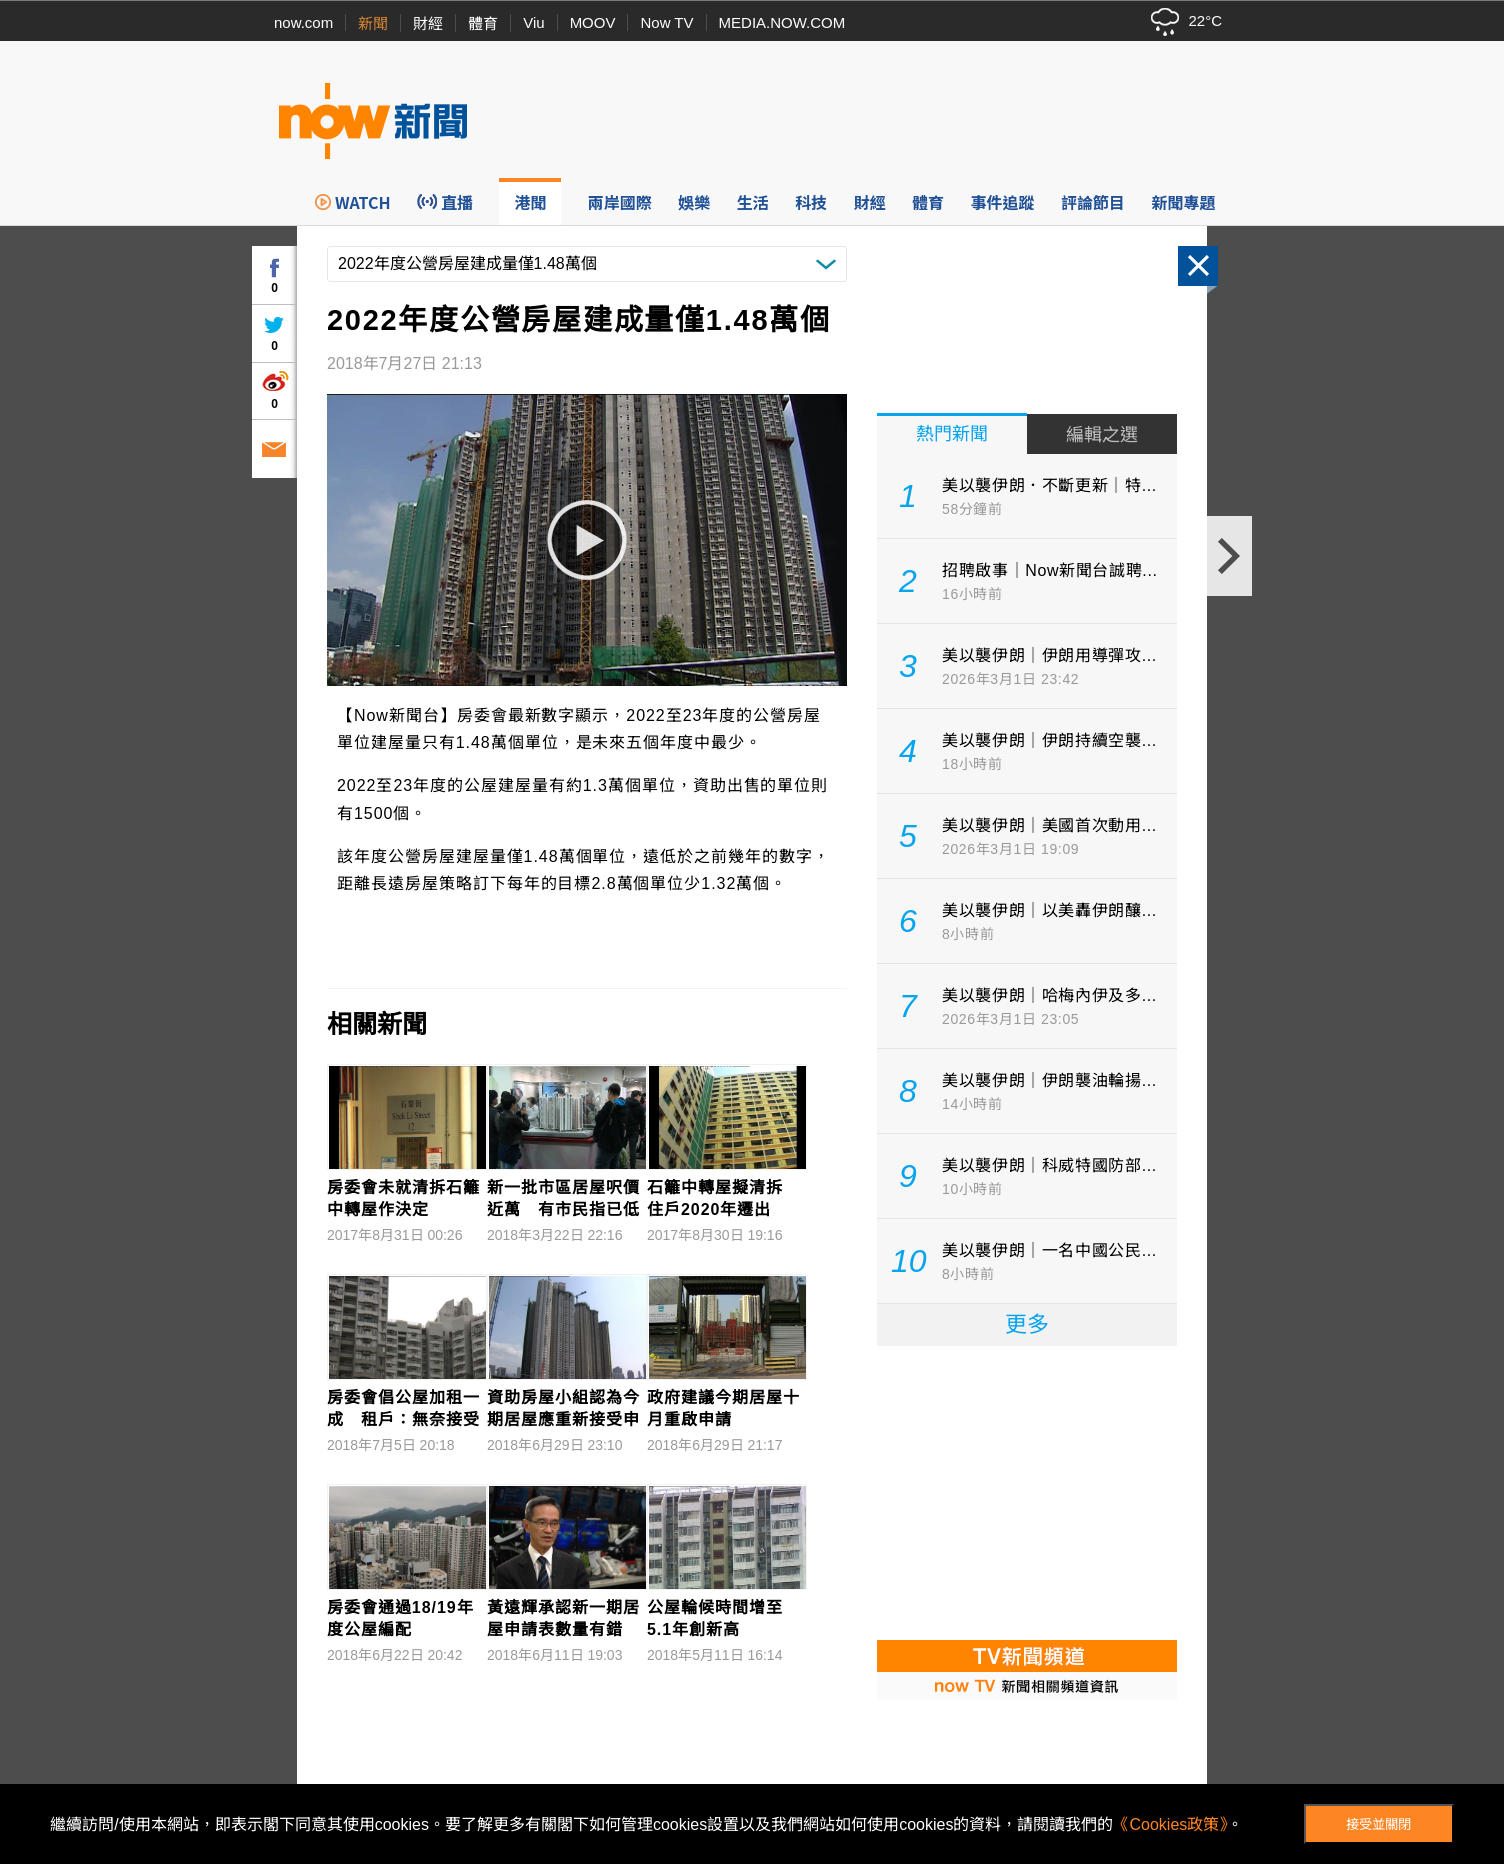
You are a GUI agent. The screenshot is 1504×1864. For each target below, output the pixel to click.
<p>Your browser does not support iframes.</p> (1027, 1491)
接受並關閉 (1378, 1824)
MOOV (593, 22)
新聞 (373, 23)
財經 (428, 23)
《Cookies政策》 (1170, 1824)
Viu (533, 22)
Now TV (666, 22)
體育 (483, 23)
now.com (303, 22)
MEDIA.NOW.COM (782, 22)
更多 (1027, 1324)
